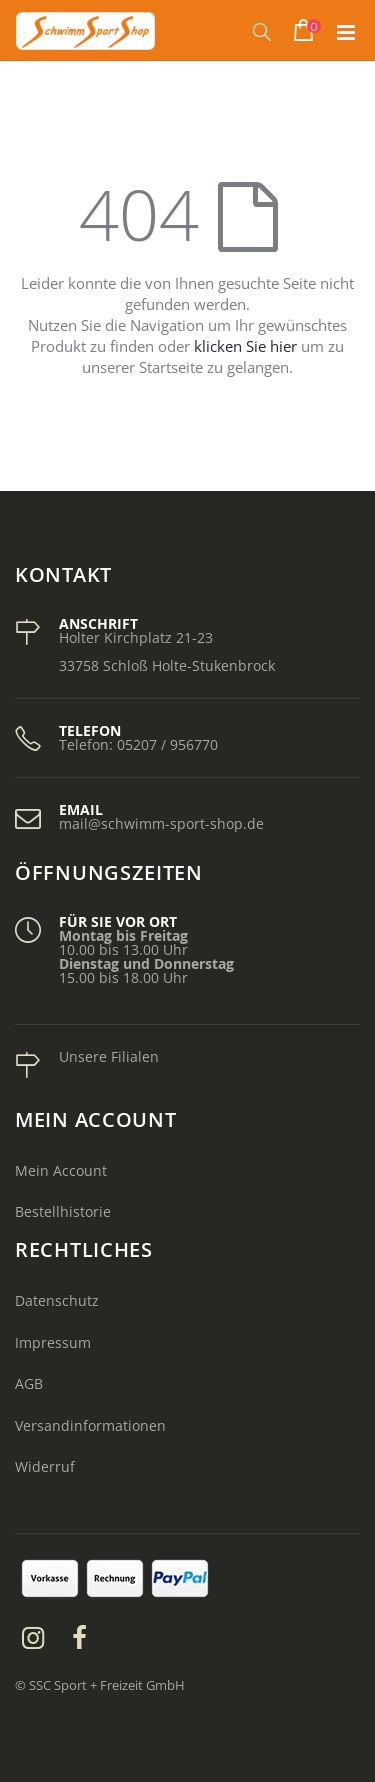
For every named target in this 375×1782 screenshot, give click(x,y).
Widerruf (45, 1466)
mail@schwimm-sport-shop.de (161, 823)
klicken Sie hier (245, 346)
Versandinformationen (90, 1425)
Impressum (53, 1342)
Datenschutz (57, 1300)
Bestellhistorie (63, 1211)
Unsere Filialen (109, 1056)
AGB (29, 1383)
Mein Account (61, 1170)
